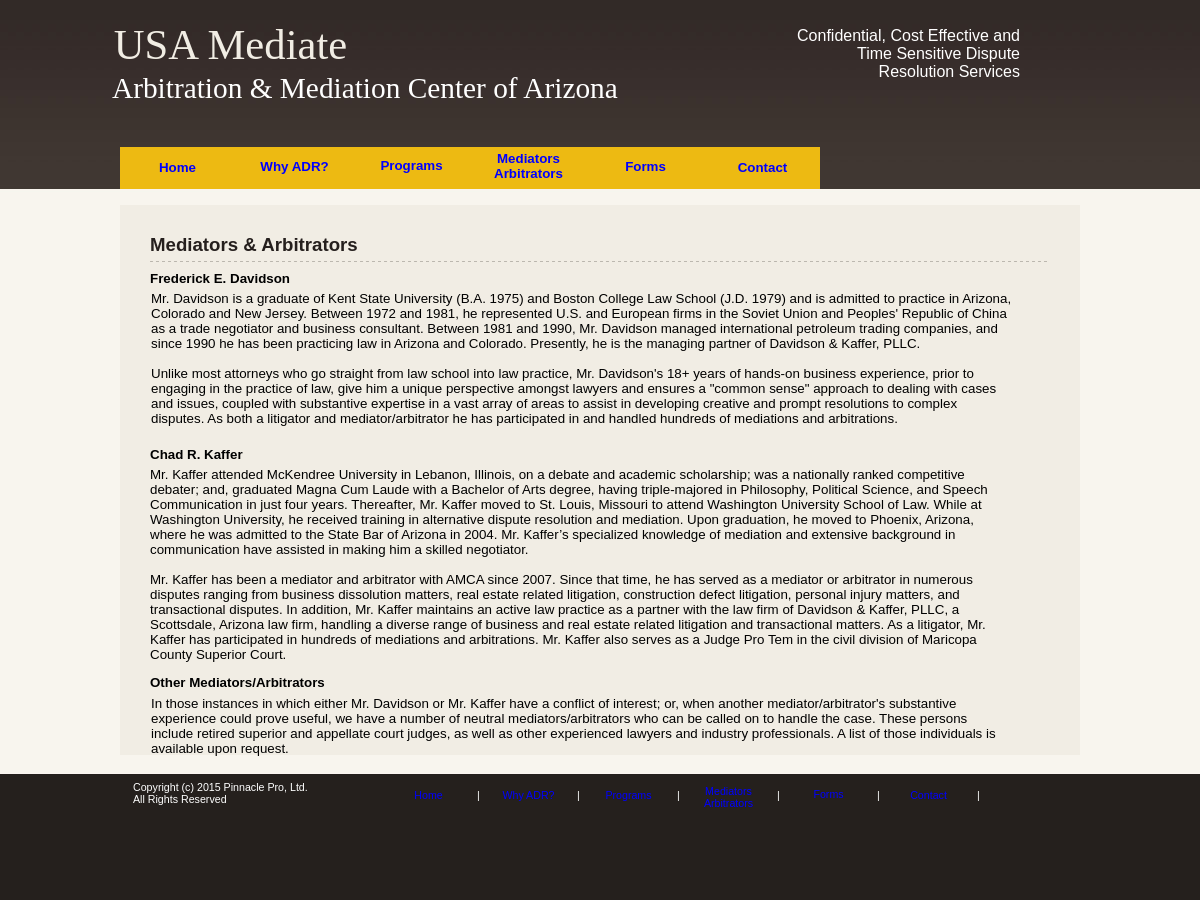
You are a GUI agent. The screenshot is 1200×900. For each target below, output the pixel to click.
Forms (645, 166)
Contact (763, 167)
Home (177, 167)
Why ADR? (294, 166)
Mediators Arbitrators (528, 166)
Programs (411, 165)
